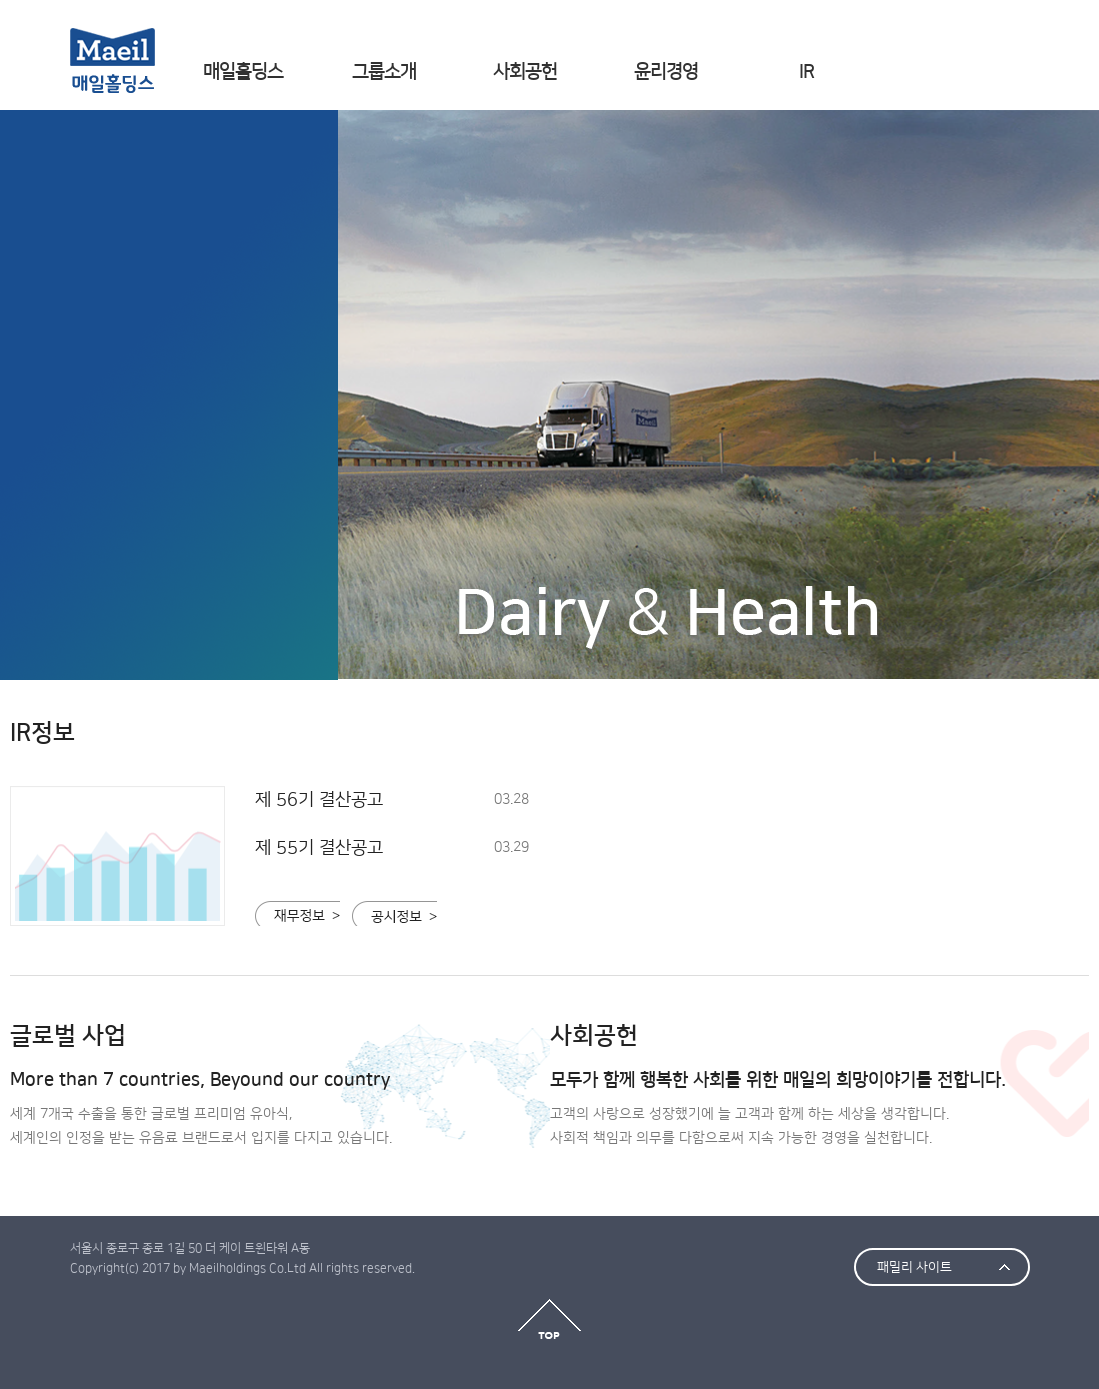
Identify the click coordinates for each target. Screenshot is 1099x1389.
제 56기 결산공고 (319, 800)
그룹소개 (384, 71)
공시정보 (394, 913)
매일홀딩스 (243, 71)
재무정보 (297, 913)
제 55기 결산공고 (319, 848)
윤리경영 (666, 71)
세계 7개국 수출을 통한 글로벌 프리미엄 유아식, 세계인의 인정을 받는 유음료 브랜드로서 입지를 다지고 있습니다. (280, 1107)
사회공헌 (525, 71)
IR (806, 71)
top (549, 1319)
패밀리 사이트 (914, 1267)
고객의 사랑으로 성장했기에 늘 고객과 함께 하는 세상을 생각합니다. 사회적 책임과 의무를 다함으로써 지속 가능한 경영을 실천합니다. (820, 1107)
